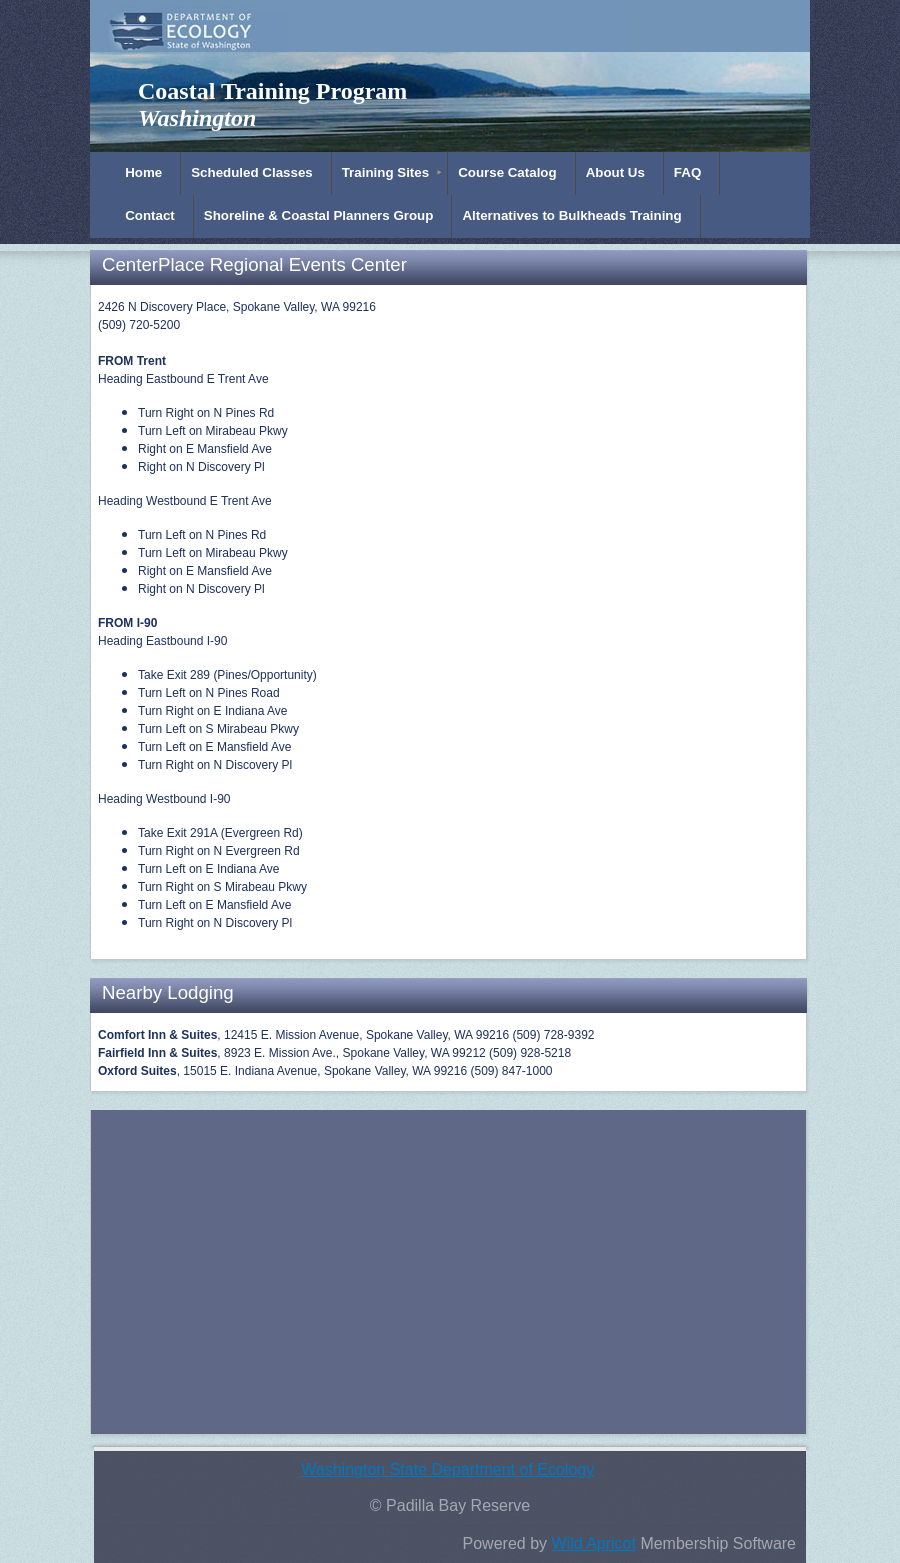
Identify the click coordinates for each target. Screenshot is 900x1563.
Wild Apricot (593, 1543)
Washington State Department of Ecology (447, 1469)
